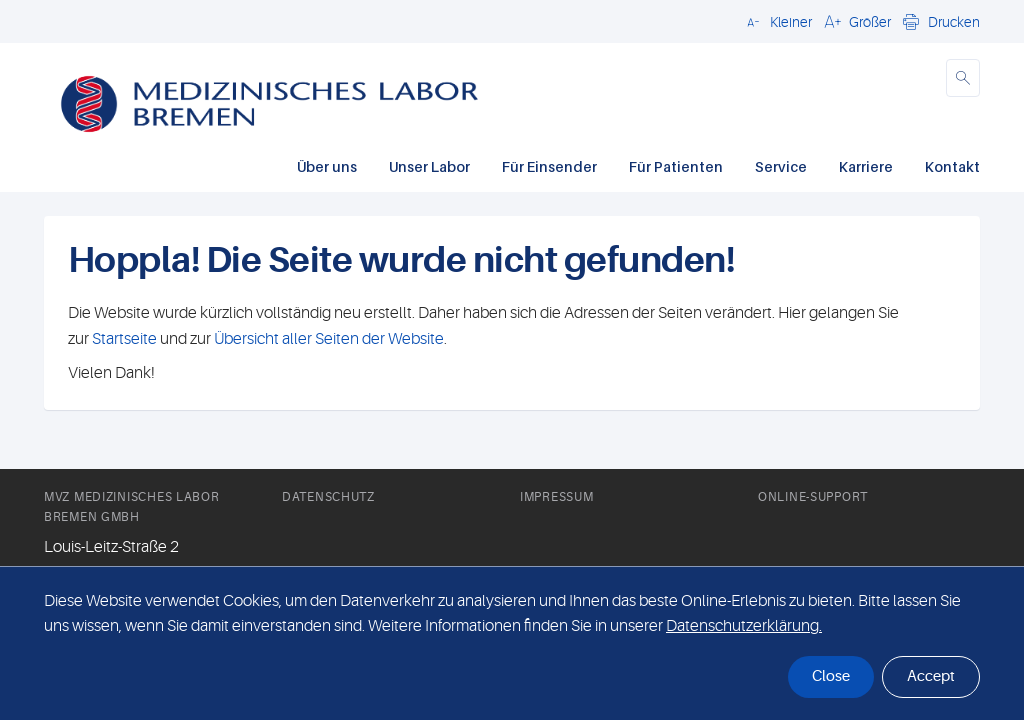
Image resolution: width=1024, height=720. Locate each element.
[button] (776, 21)
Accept (931, 676)
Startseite (124, 339)
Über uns (327, 166)
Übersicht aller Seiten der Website (327, 339)
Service (781, 166)
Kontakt (952, 166)
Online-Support (813, 497)
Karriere (866, 166)
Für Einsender (549, 166)
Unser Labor (429, 166)
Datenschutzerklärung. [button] (744, 626)
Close (831, 676)
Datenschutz (328, 497)
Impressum (556, 497)
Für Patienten (676, 166)
